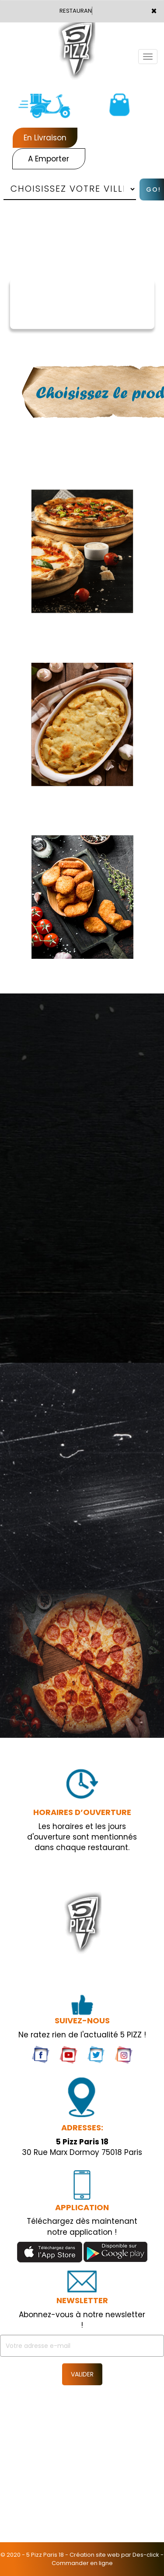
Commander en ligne (82, 2563)
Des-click (146, 2555)
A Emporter (48, 159)
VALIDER (82, 2374)
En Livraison (45, 137)
